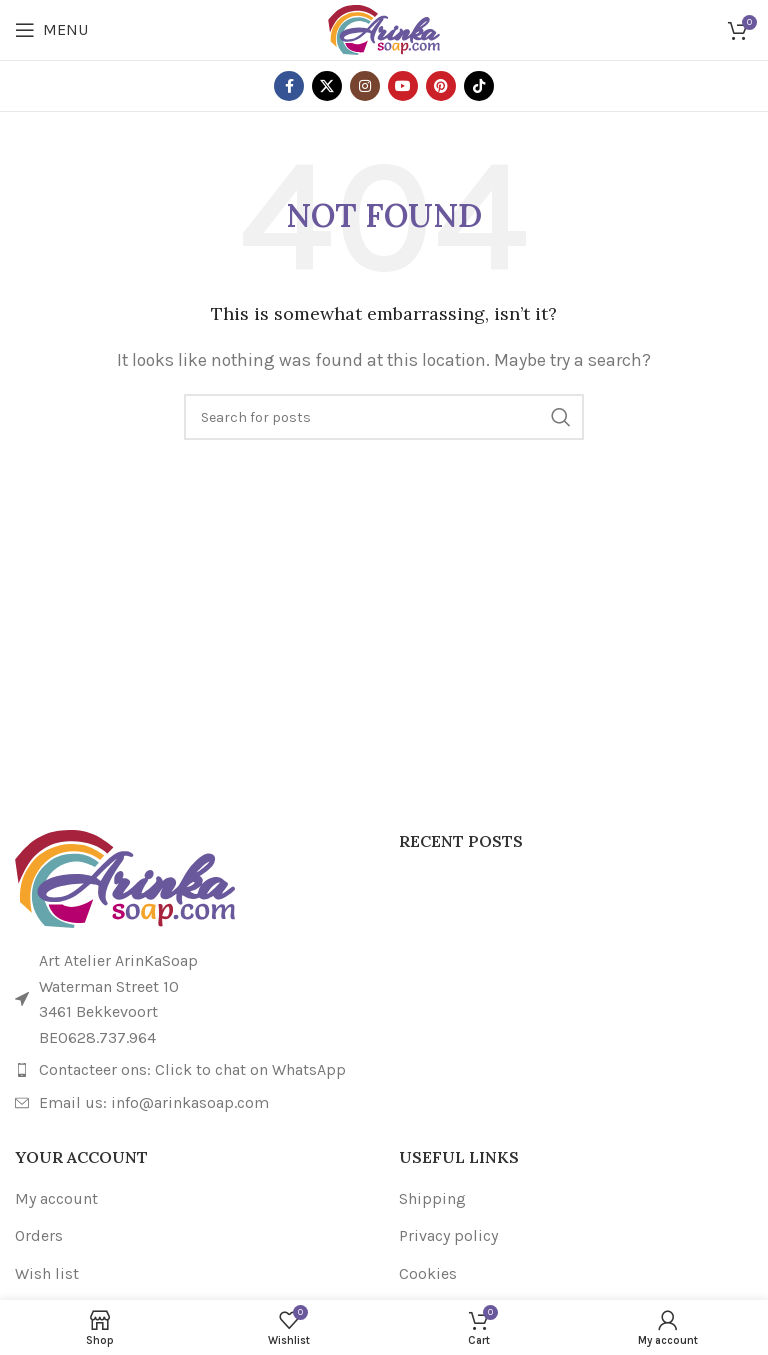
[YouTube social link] (403, 86)
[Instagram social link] (365, 86)
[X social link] (327, 86)
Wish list (47, 1273)
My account (56, 1198)
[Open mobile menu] (51, 30)
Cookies (428, 1273)
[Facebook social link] (289, 86)
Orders (39, 1235)
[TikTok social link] (479, 86)
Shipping (432, 1198)
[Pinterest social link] (441, 86)
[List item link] (192, 1070)
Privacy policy (448, 1235)
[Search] (384, 417)
